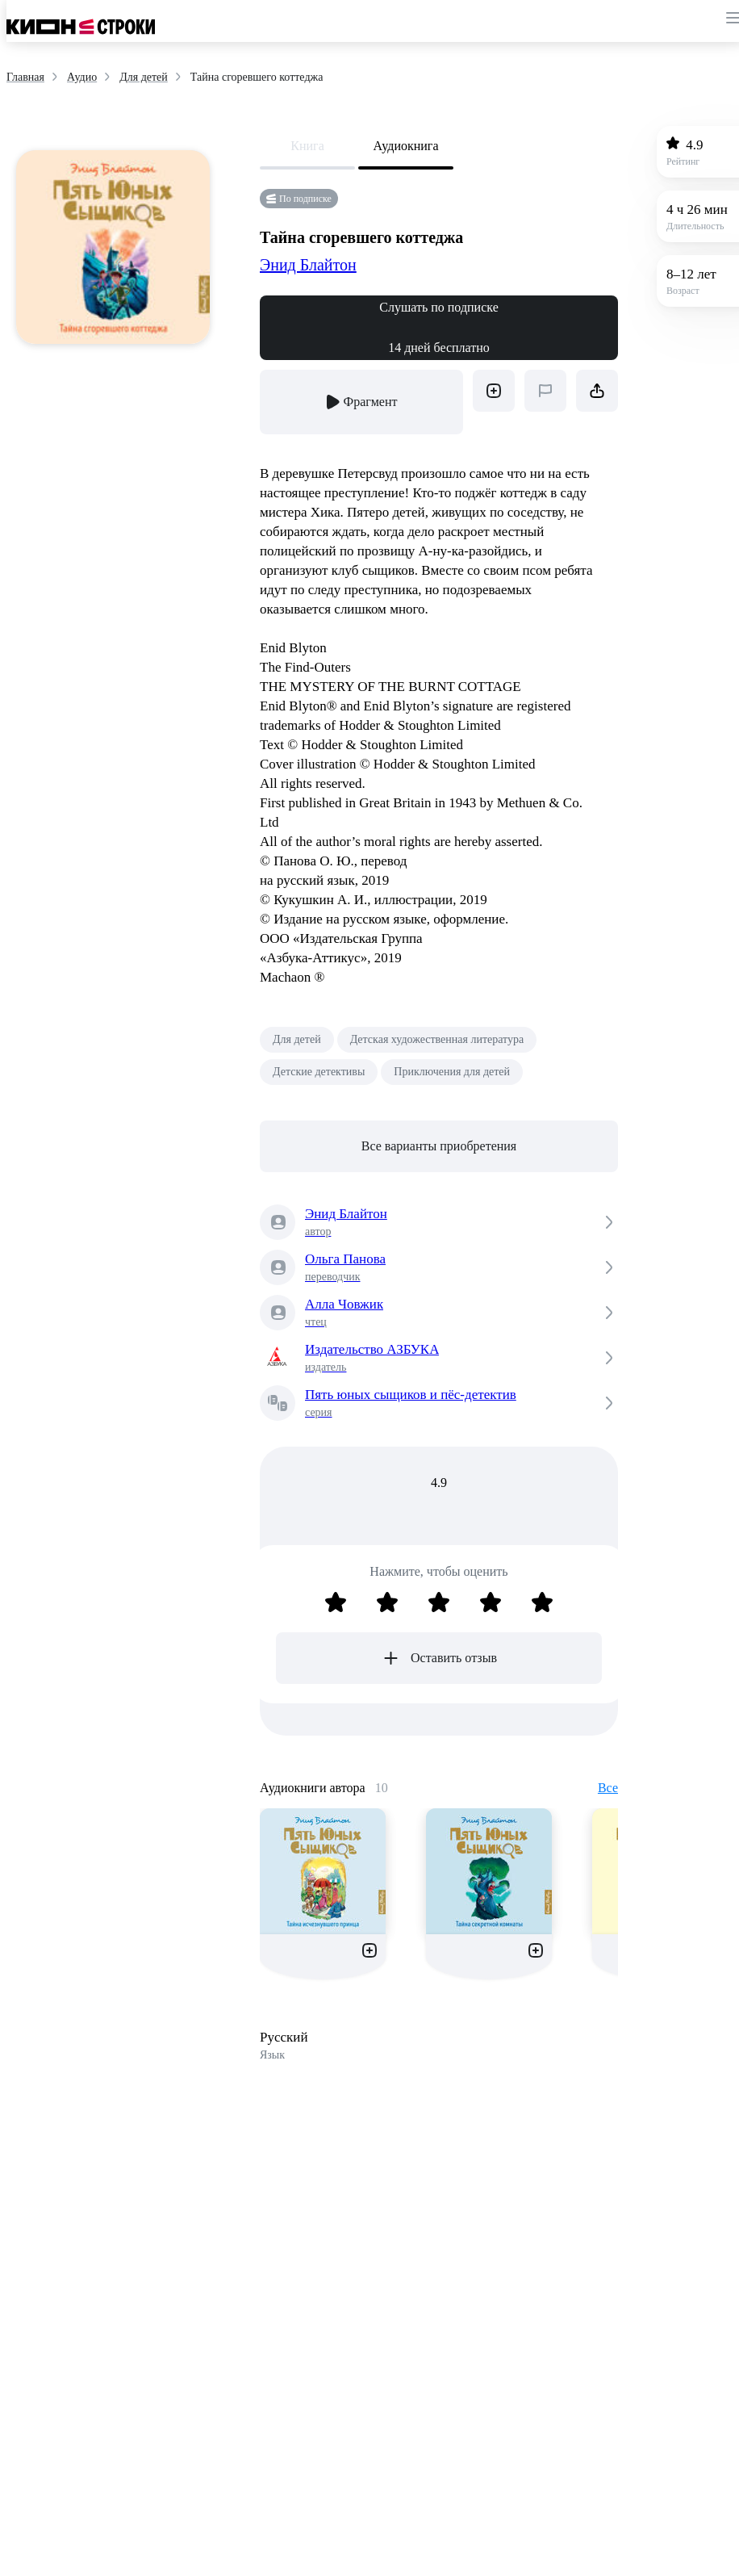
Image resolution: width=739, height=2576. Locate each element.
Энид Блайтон (308, 265)
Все (608, 1788)
